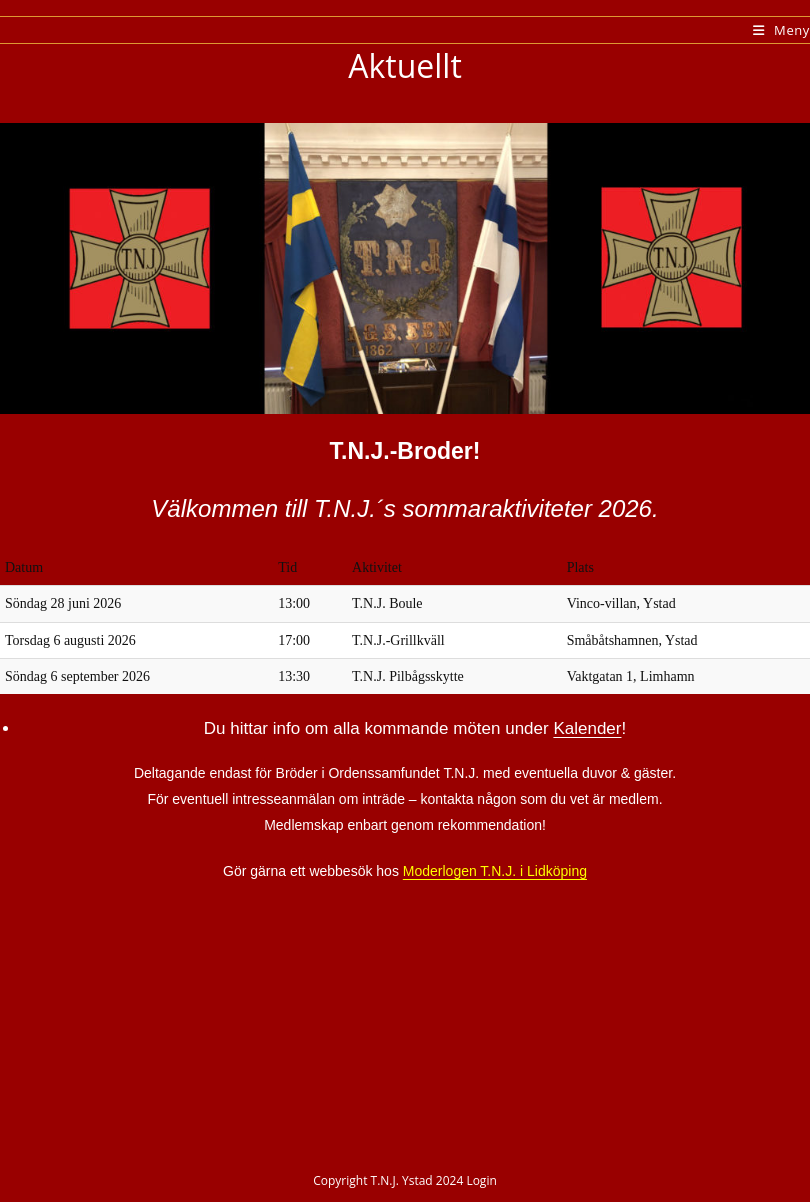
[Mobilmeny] (781, 30)
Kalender (587, 728)
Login (481, 1180)
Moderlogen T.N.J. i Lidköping (495, 871)
